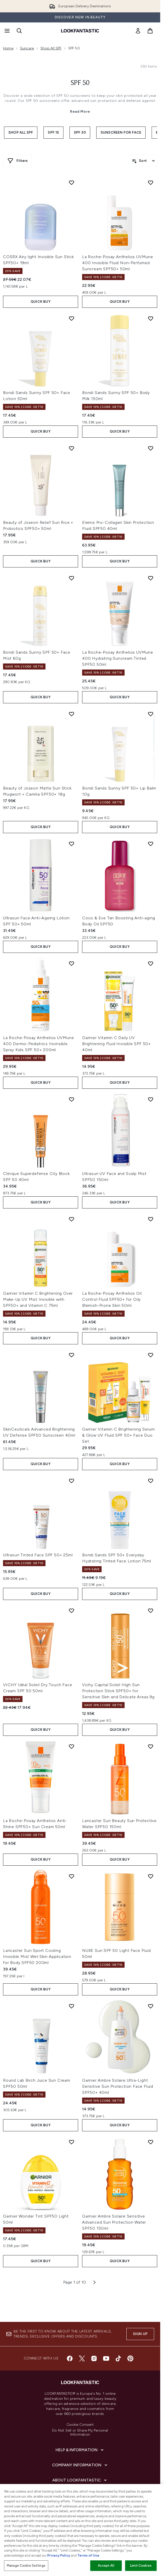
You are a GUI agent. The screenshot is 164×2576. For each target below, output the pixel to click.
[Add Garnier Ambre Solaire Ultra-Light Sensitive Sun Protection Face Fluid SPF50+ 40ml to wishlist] (151, 2006)
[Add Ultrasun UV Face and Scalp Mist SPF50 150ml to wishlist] (151, 1099)
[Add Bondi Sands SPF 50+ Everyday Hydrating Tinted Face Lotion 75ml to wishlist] (151, 1481)
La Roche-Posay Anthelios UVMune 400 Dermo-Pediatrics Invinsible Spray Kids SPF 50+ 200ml (38, 1043)
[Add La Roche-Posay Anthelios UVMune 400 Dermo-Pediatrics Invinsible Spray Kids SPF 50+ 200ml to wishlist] (71, 963)
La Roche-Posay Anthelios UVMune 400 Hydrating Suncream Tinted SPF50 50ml (117, 658)
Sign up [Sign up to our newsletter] (140, 2334)
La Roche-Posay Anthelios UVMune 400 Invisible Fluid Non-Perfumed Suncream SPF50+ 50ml (117, 262)
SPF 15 (53, 132)
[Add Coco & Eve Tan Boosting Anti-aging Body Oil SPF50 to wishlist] (151, 844)
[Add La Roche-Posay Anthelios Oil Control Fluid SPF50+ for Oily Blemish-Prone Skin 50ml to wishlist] (151, 1219)
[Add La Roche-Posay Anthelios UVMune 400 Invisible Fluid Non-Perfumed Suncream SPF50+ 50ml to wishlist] (151, 182)
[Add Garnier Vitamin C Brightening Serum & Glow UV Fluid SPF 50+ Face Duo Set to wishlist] (151, 1355)
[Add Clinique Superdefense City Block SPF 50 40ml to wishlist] (71, 1099)
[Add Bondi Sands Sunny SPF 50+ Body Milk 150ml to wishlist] (151, 318)
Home (8, 48)
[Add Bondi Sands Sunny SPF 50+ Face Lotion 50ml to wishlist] (71, 318)
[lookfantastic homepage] (80, 31)
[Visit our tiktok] (118, 2358)
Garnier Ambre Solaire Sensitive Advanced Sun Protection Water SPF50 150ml (114, 2222)
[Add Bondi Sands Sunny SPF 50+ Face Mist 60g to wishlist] (71, 578)
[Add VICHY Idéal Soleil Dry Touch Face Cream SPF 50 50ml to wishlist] (71, 1610)
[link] (138, 31)
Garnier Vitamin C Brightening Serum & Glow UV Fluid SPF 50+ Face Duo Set (118, 1435)
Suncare (27, 48)
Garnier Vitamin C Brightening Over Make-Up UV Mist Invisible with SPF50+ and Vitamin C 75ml (38, 1299)
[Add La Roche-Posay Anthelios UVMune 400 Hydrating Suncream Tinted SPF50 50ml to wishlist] (151, 578)
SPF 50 (80, 83)
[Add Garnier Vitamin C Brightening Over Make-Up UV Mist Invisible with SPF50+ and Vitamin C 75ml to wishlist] (71, 1219)
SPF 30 (80, 132)
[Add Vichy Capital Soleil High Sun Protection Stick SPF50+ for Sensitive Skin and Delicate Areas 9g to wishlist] (151, 1610)
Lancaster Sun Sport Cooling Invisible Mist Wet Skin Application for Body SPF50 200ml (37, 1956)
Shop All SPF (20, 132)
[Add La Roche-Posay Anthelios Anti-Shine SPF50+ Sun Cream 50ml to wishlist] (71, 1746)
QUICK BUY (41, 301)
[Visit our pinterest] (130, 2358)
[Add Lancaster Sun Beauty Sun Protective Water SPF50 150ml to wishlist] (151, 1746)
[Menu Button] (6, 31)
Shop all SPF (50, 48)
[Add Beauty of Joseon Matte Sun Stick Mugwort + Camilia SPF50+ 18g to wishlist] (71, 714)
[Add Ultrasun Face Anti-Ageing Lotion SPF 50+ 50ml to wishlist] (71, 844)
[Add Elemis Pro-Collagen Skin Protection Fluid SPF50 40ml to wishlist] (151, 448)
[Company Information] (80, 2465)
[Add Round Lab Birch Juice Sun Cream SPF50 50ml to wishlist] (71, 2006)
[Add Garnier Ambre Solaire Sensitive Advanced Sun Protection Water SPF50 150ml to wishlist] (151, 2142)
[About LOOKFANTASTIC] (80, 2480)
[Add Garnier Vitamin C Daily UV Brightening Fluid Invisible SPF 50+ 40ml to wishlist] (151, 963)
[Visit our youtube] (106, 2358)
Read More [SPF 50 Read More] (80, 111)
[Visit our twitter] (82, 2358)
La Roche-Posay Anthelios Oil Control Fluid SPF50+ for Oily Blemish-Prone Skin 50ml (112, 1299)
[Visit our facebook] (70, 2358)
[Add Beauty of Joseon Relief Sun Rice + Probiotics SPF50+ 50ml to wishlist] (71, 448)
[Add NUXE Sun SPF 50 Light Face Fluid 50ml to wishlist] (151, 1876)
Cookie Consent (80, 2425)
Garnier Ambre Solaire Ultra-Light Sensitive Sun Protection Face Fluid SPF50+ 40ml (117, 2086)
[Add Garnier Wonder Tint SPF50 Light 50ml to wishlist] (71, 2142)
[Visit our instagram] (94, 2358)
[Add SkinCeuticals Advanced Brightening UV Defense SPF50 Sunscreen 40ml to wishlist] (71, 1355)
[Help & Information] (80, 2449)
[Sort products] (144, 161)
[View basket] (150, 31)
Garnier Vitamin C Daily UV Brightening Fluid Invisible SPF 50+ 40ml (116, 1043)
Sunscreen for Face (121, 132)
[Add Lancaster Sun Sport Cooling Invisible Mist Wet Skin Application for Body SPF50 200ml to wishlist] (71, 1876)
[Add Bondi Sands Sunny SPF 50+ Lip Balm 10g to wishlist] (151, 714)
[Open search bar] (19, 31)
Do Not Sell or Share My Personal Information (80, 2433)
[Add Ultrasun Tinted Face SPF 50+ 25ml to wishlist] (71, 1481)
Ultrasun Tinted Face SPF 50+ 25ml (38, 1555)
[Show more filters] (17, 161)
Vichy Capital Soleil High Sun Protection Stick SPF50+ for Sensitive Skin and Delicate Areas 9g (118, 1690)
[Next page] (94, 2282)
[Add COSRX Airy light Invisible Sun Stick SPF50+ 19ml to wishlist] (71, 182)
